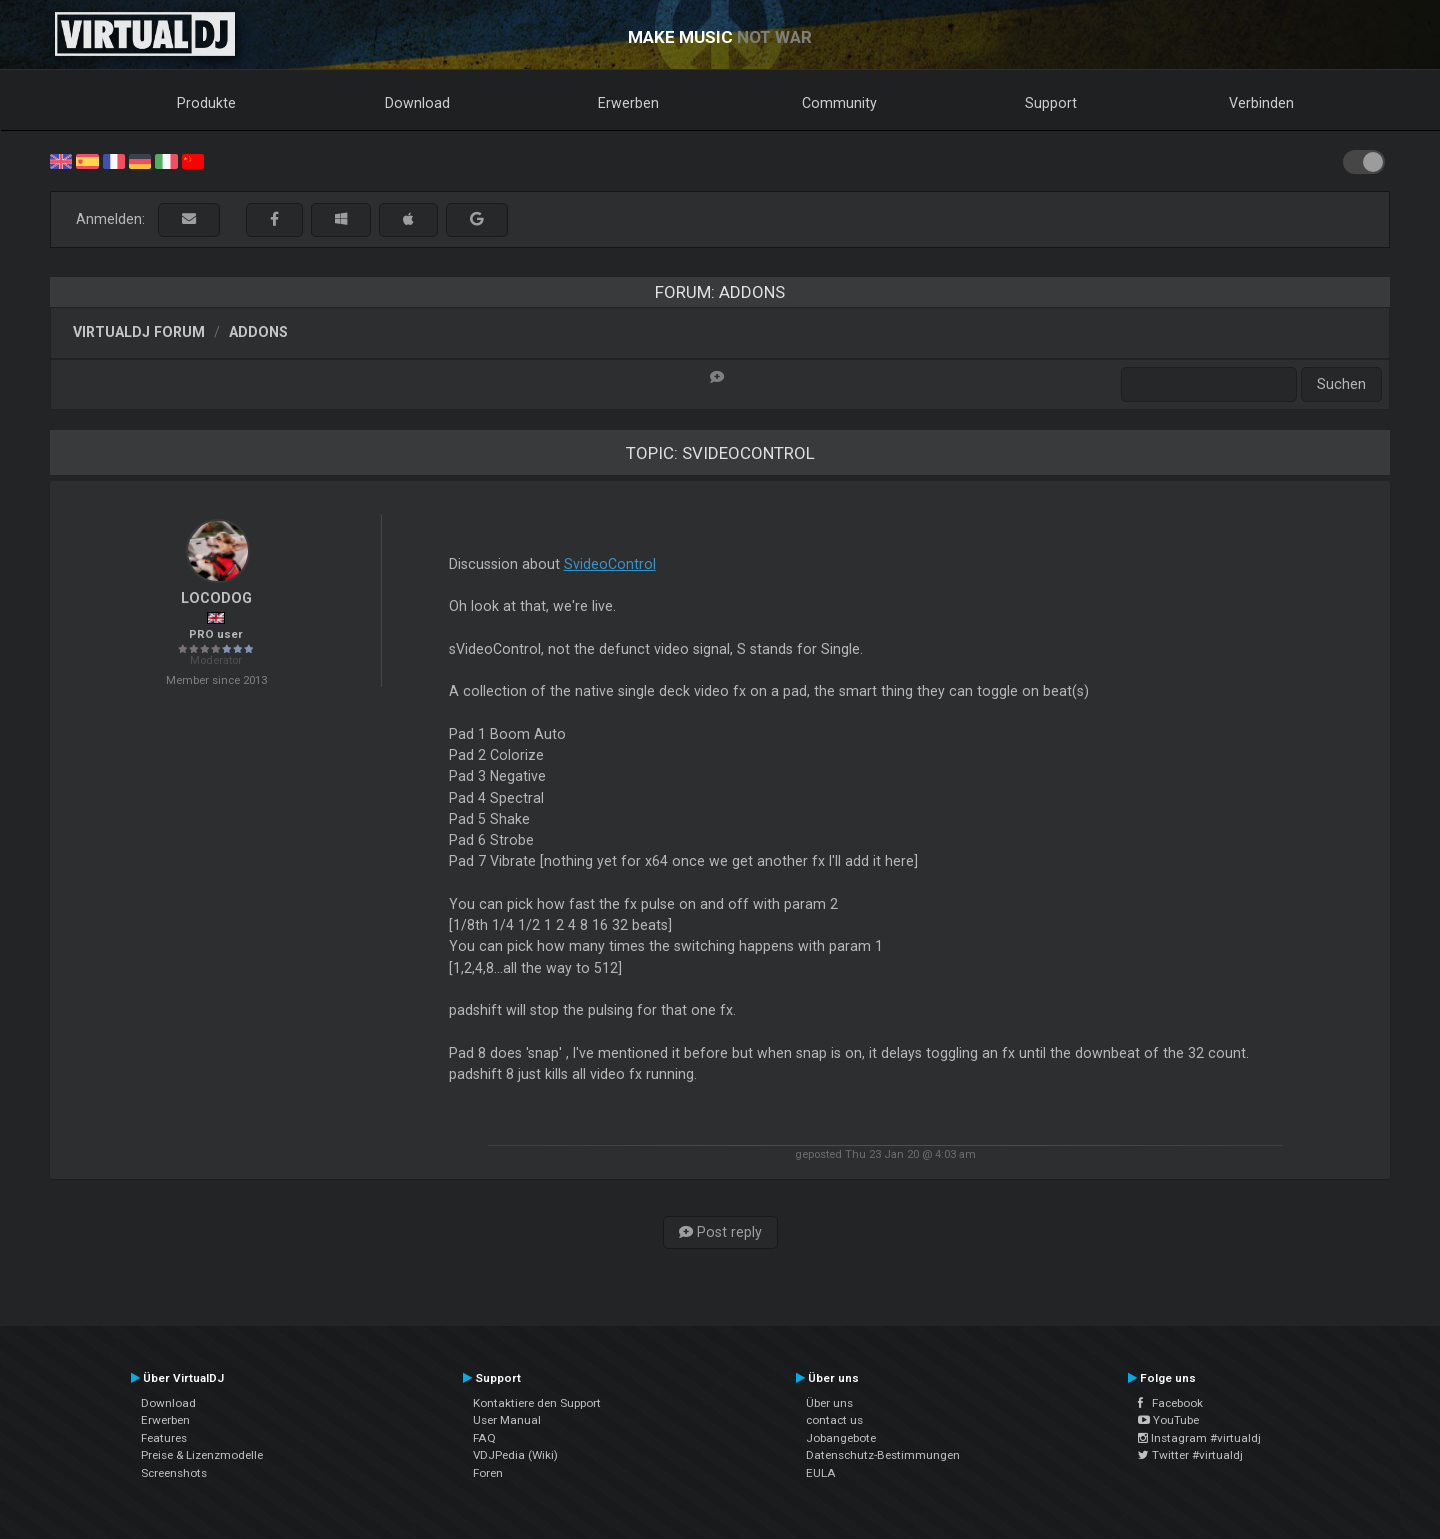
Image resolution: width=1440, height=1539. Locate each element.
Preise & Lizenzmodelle (202, 1455)
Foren (488, 1473)
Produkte (206, 103)
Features (164, 1438)
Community (839, 103)
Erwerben (628, 103)
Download (417, 103)
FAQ (484, 1438)
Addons (258, 332)
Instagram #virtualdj (1199, 1438)
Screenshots (174, 1473)
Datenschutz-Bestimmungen (883, 1455)
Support (1051, 103)
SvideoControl (610, 564)
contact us (834, 1420)
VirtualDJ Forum (139, 332)
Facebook (1170, 1403)
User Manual (507, 1420)
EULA (821, 1473)
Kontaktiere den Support (537, 1403)
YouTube (1168, 1420)
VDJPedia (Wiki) (515, 1455)
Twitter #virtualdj (1190, 1455)
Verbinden (1261, 103)
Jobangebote (841, 1438)
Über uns (829, 1403)
